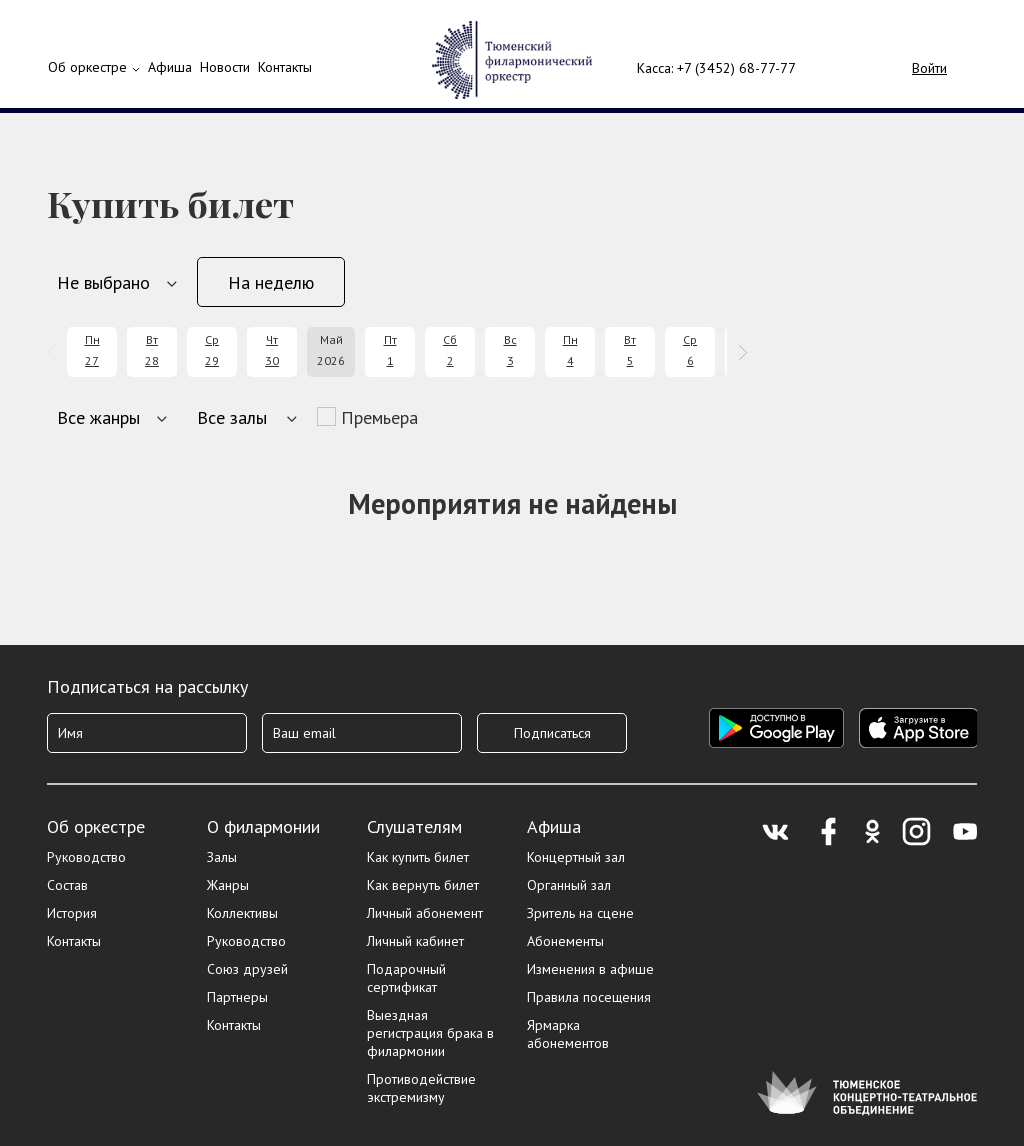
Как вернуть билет (423, 885)
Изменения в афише (590, 969)
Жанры (228, 885)
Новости (225, 67)
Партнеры (237, 997)
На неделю (271, 282)
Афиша (554, 826)
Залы (222, 857)
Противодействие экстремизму (421, 1088)
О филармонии (263, 826)
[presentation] (54, 352)
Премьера (379, 417)
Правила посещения (589, 997)
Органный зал (569, 885)
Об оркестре (87, 67)
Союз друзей (247, 969)
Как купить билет (418, 857)
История (72, 913)
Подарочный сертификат (406, 978)
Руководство (86, 857)
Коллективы (242, 913)
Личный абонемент (425, 913)
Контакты (285, 67)
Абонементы (565, 941)
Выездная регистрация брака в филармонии (430, 1033)
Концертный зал (576, 857)
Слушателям (414, 826)
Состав (67, 885)
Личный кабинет (415, 941)
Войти (929, 68)
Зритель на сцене (580, 913)
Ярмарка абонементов (568, 1034)
